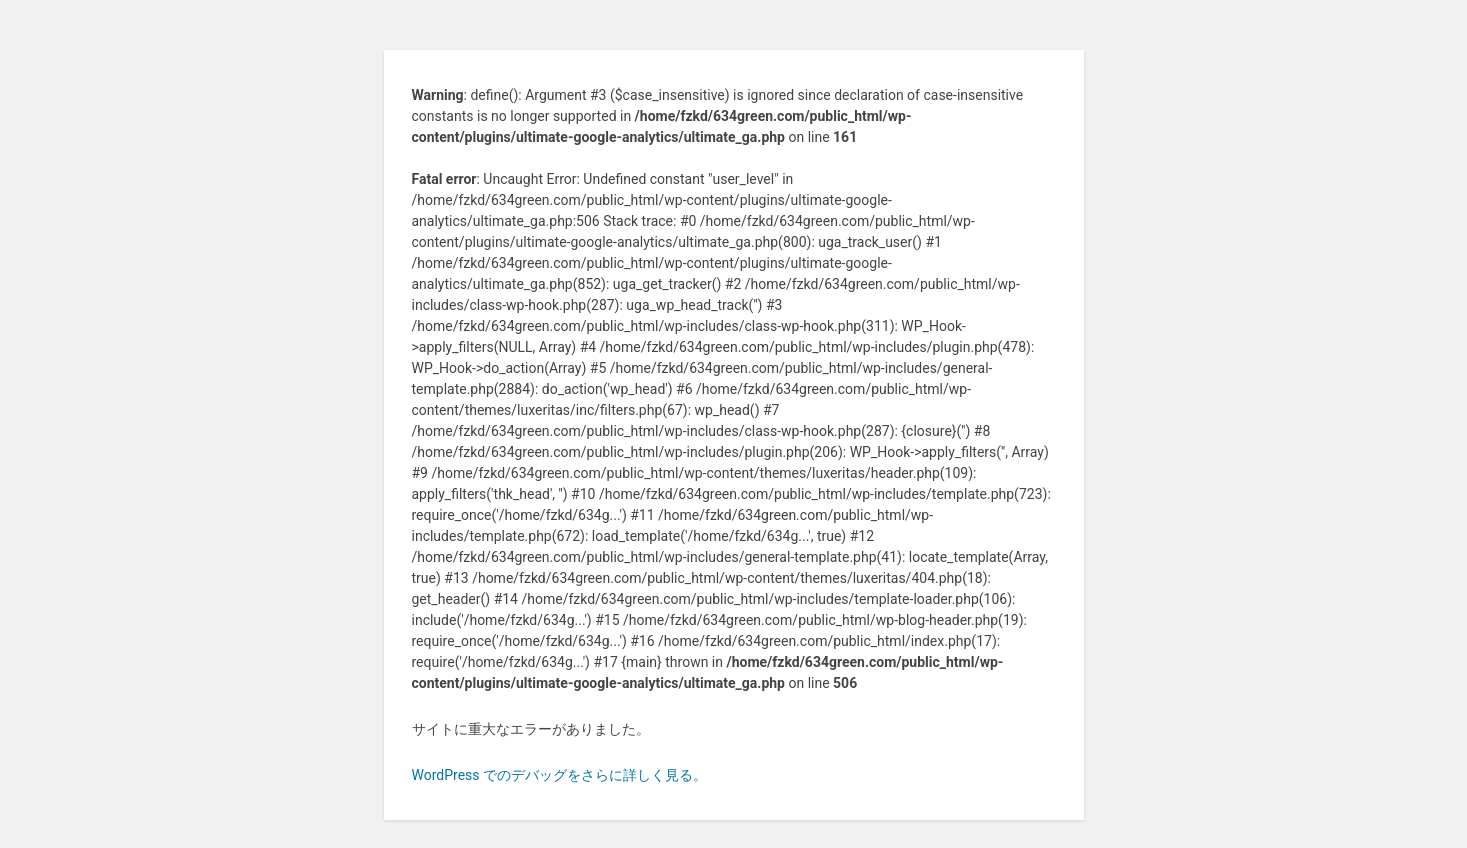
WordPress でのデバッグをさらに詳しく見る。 (560, 775)
